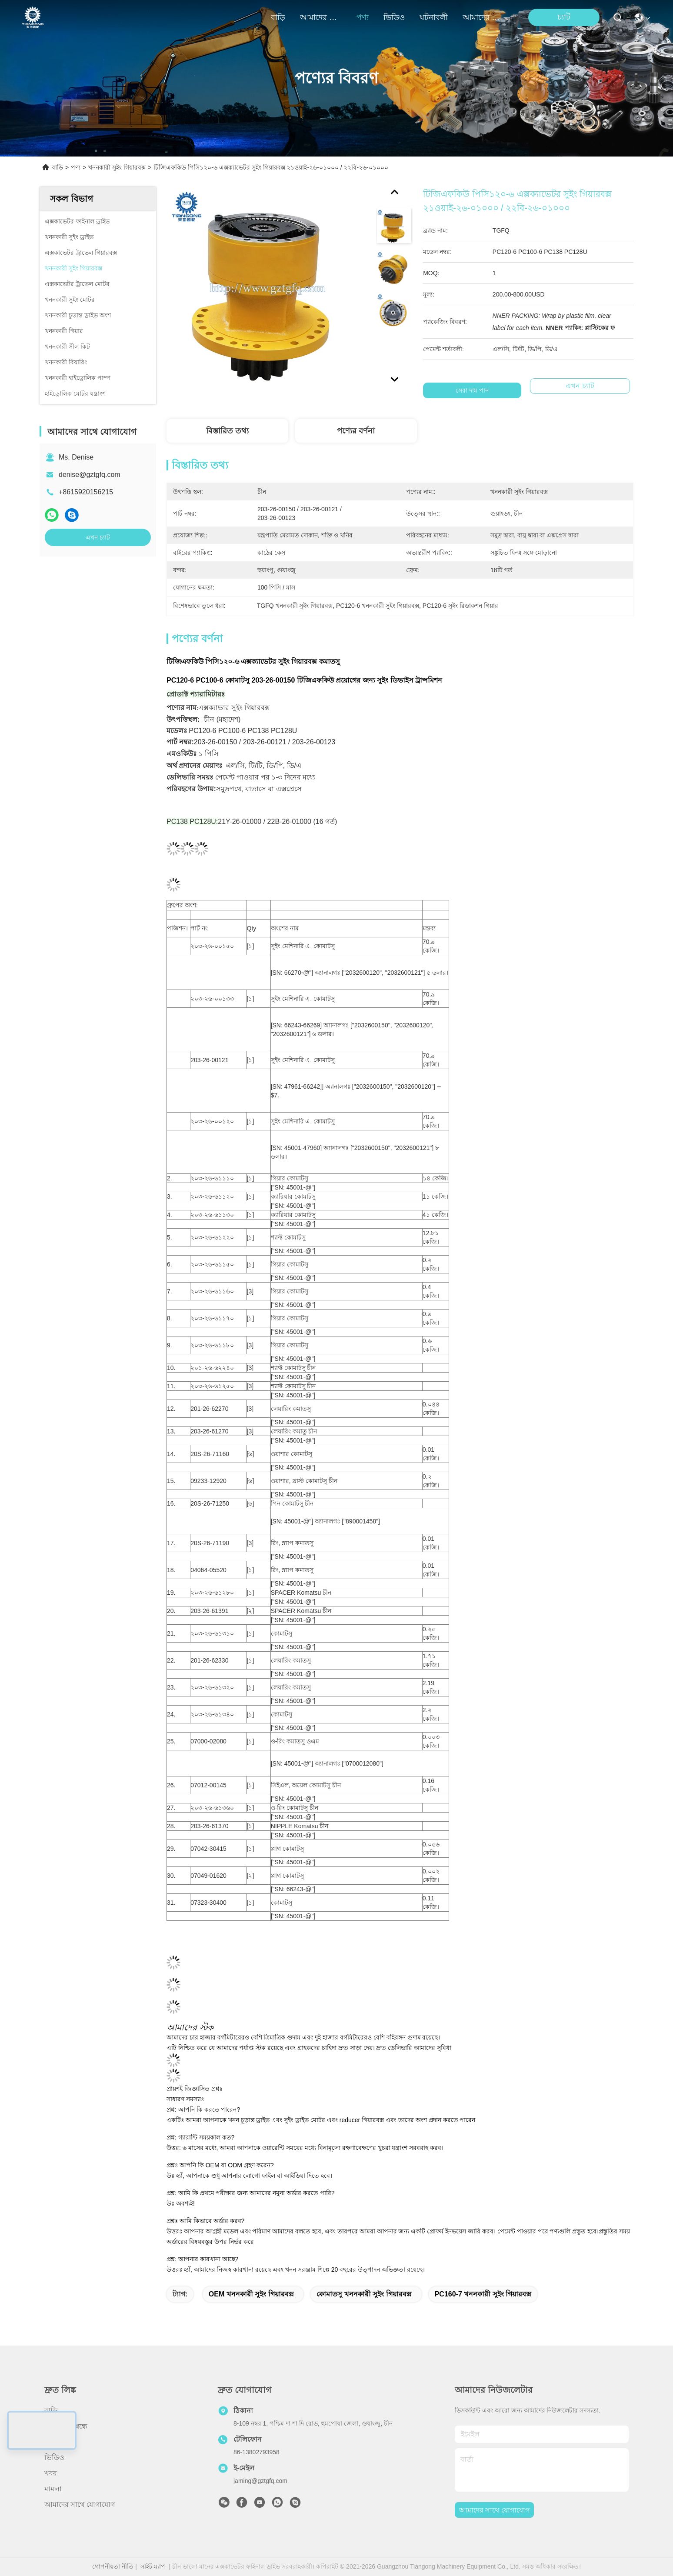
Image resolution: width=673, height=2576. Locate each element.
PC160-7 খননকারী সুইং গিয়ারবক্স (483, 2294)
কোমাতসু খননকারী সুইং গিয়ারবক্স (364, 2294)
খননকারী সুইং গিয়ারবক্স (117, 167)
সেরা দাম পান (472, 390)
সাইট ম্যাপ (153, 2566)
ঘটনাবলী (434, 17)
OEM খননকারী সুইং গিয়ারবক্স (251, 2294)
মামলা (53, 2489)
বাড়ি (278, 17)
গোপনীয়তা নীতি (112, 2566)
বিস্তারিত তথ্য (227, 431)
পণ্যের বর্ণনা (356, 431)
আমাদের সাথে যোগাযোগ (483, 17)
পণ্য (362, 17)
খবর (50, 2473)
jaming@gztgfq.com (260, 2480)
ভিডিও (394, 17)
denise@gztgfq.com (89, 474)
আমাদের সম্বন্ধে (321, 17)
